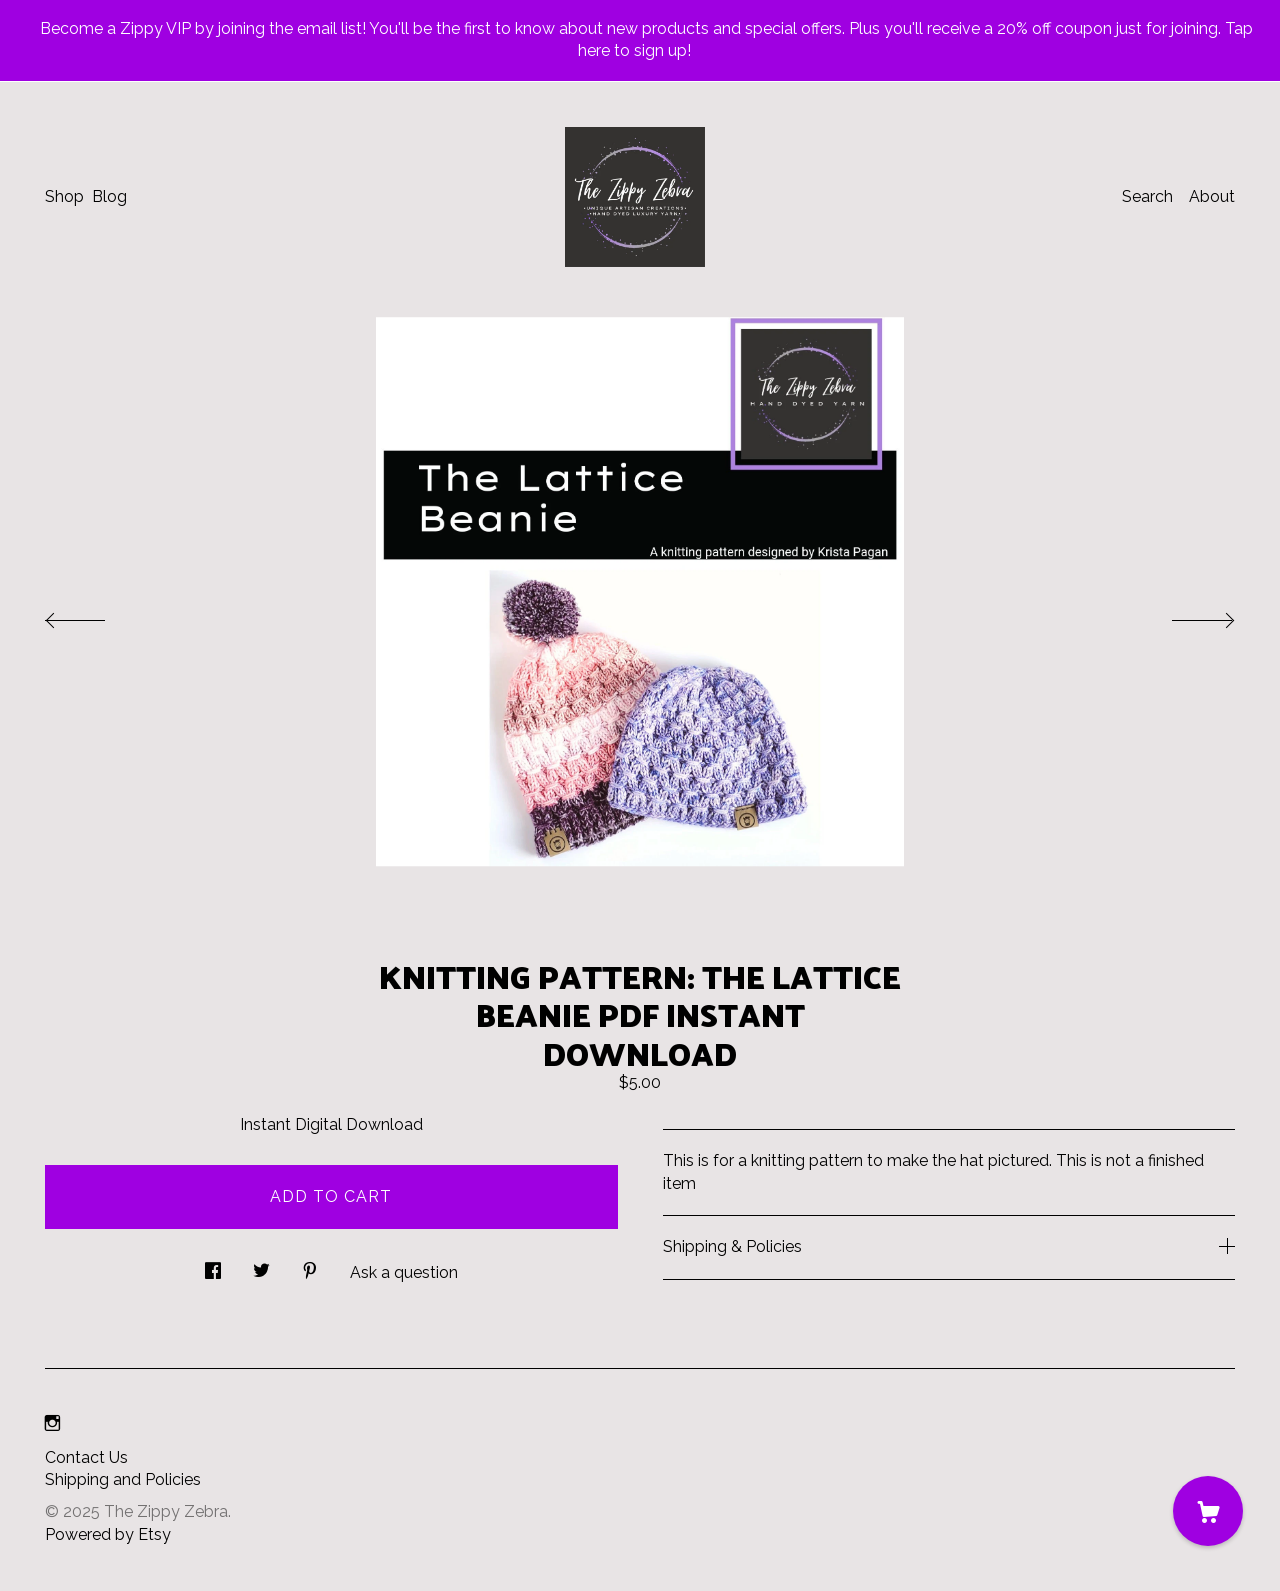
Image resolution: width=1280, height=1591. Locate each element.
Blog (109, 196)
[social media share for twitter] (261, 1265)
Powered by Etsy (108, 1534)
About (1212, 196)
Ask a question (404, 1272)
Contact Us (86, 1457)
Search (1147, 196)
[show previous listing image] (95, 615)
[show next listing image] (1185, 615)
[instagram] (52, 1424)
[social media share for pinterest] (310, 1265)
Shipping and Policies (123, 1479)
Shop (64, 196)
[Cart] (1208, 1511)
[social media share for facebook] (213, 1265)
